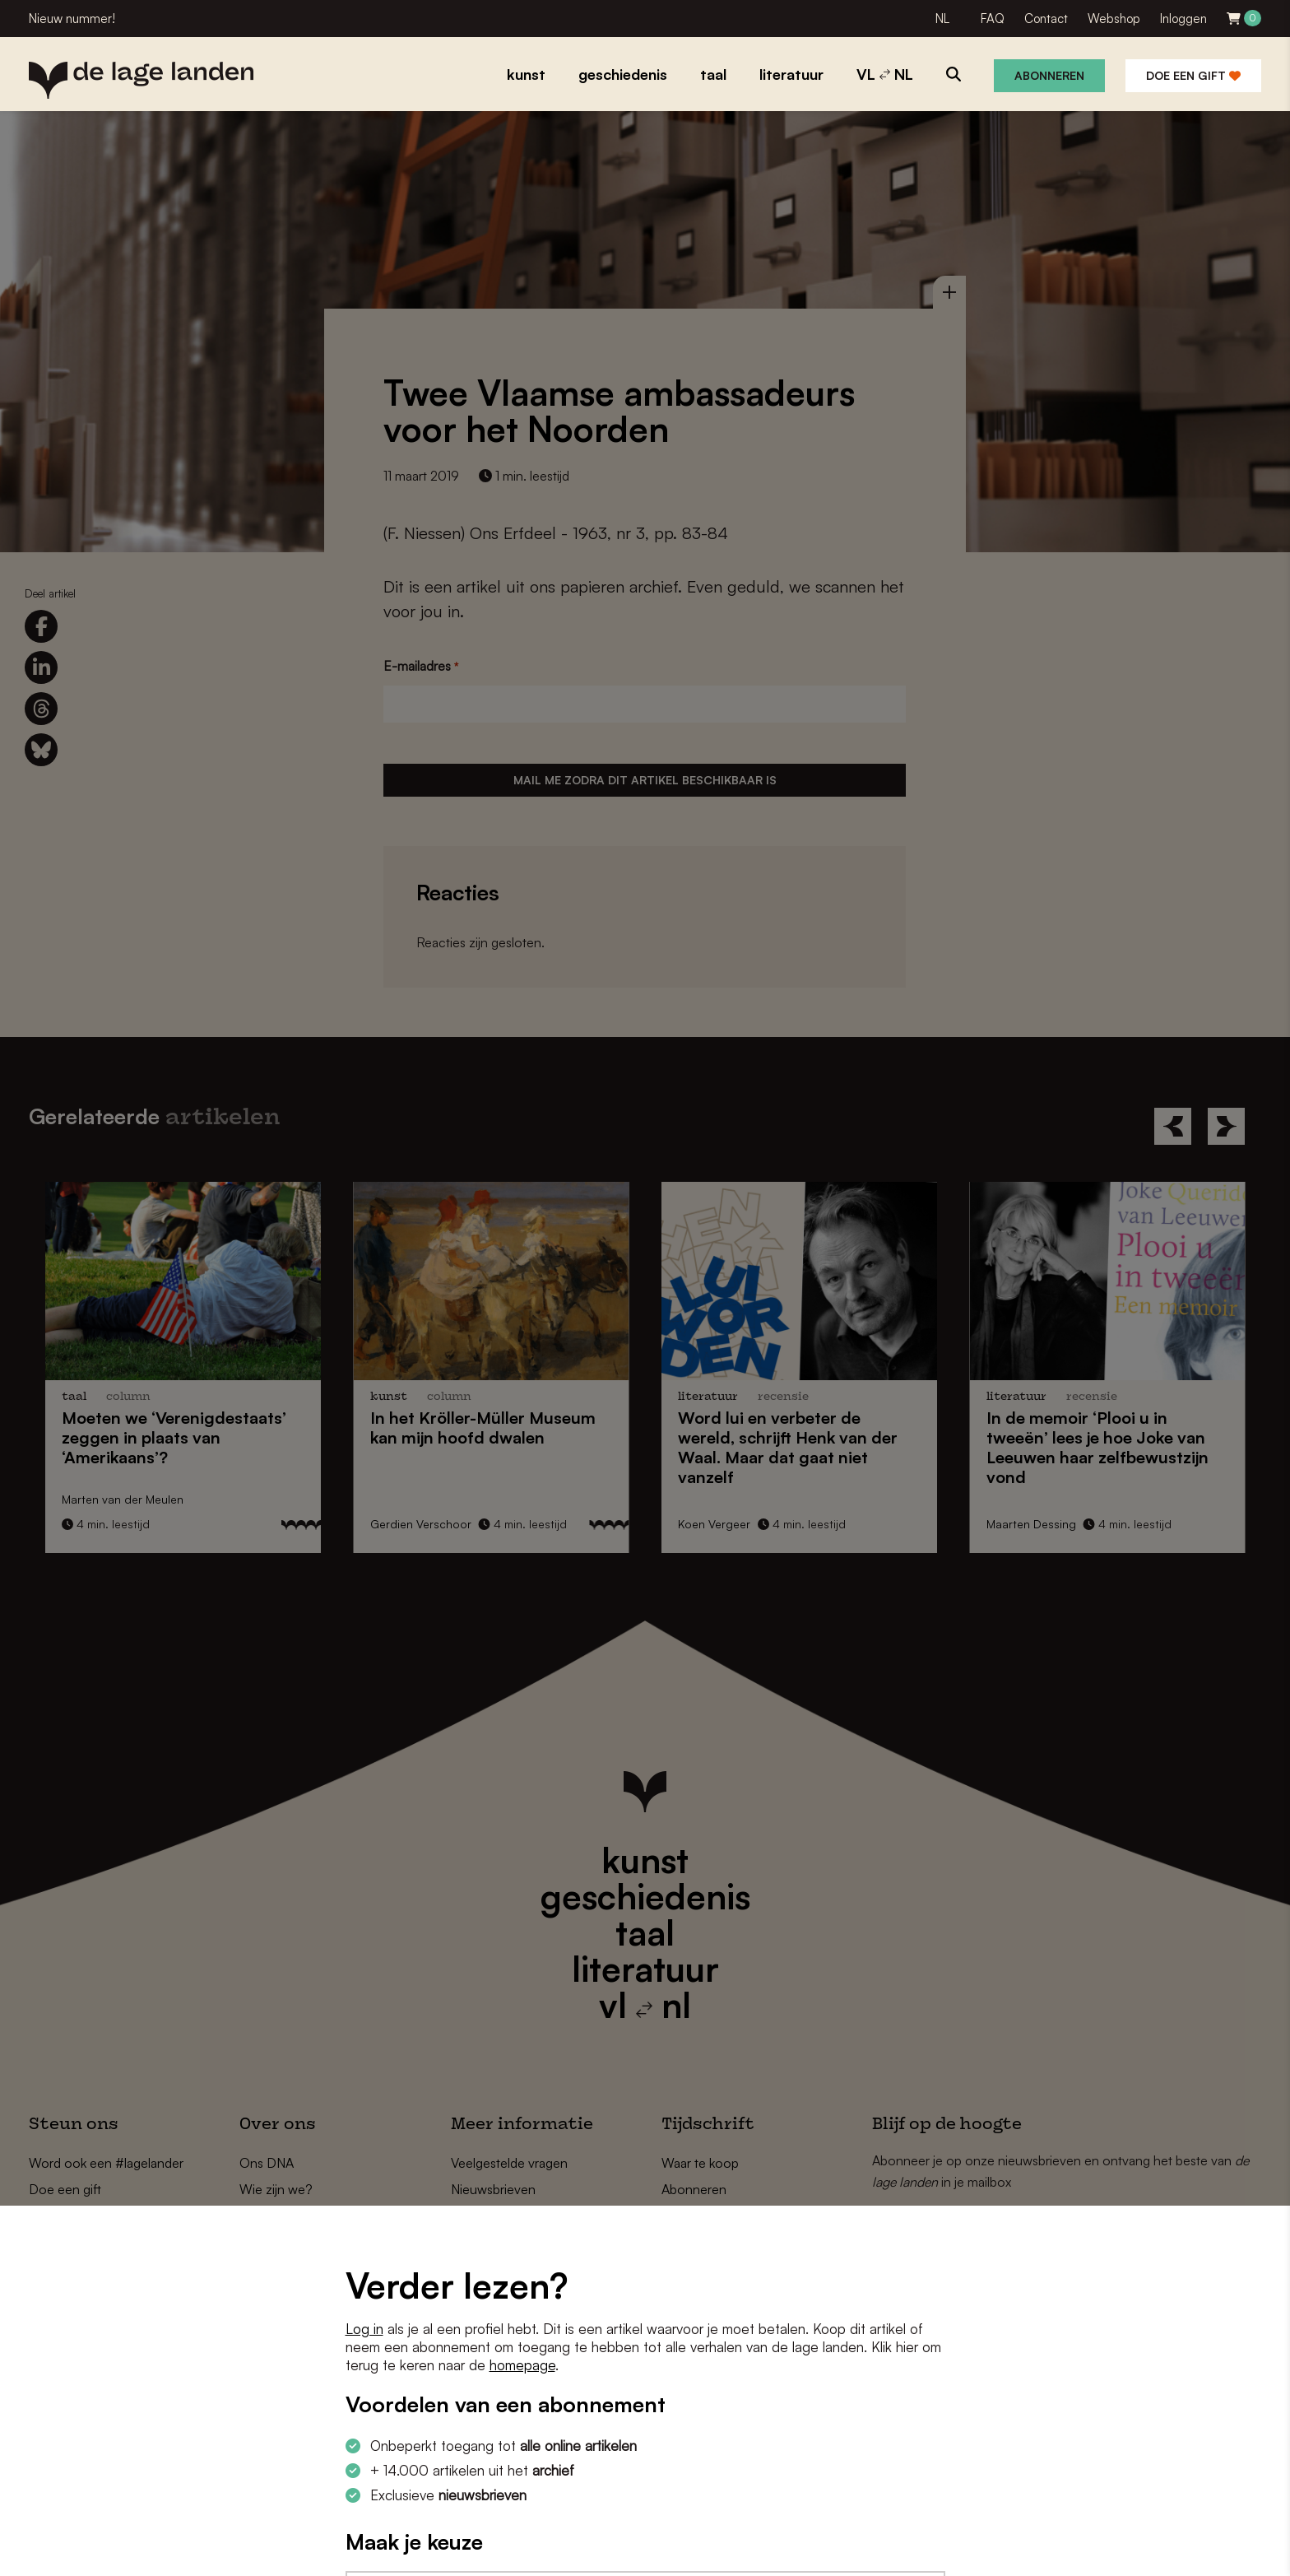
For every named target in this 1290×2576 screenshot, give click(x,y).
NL (942, 18)
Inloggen (1183, 18)
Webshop (1114, 18)
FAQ (993, 18)
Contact (1046, 18)
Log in (364, 2328)
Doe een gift (1193, 75)
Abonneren (1049, 75)
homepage (522, 2365)
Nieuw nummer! (72, 18)
